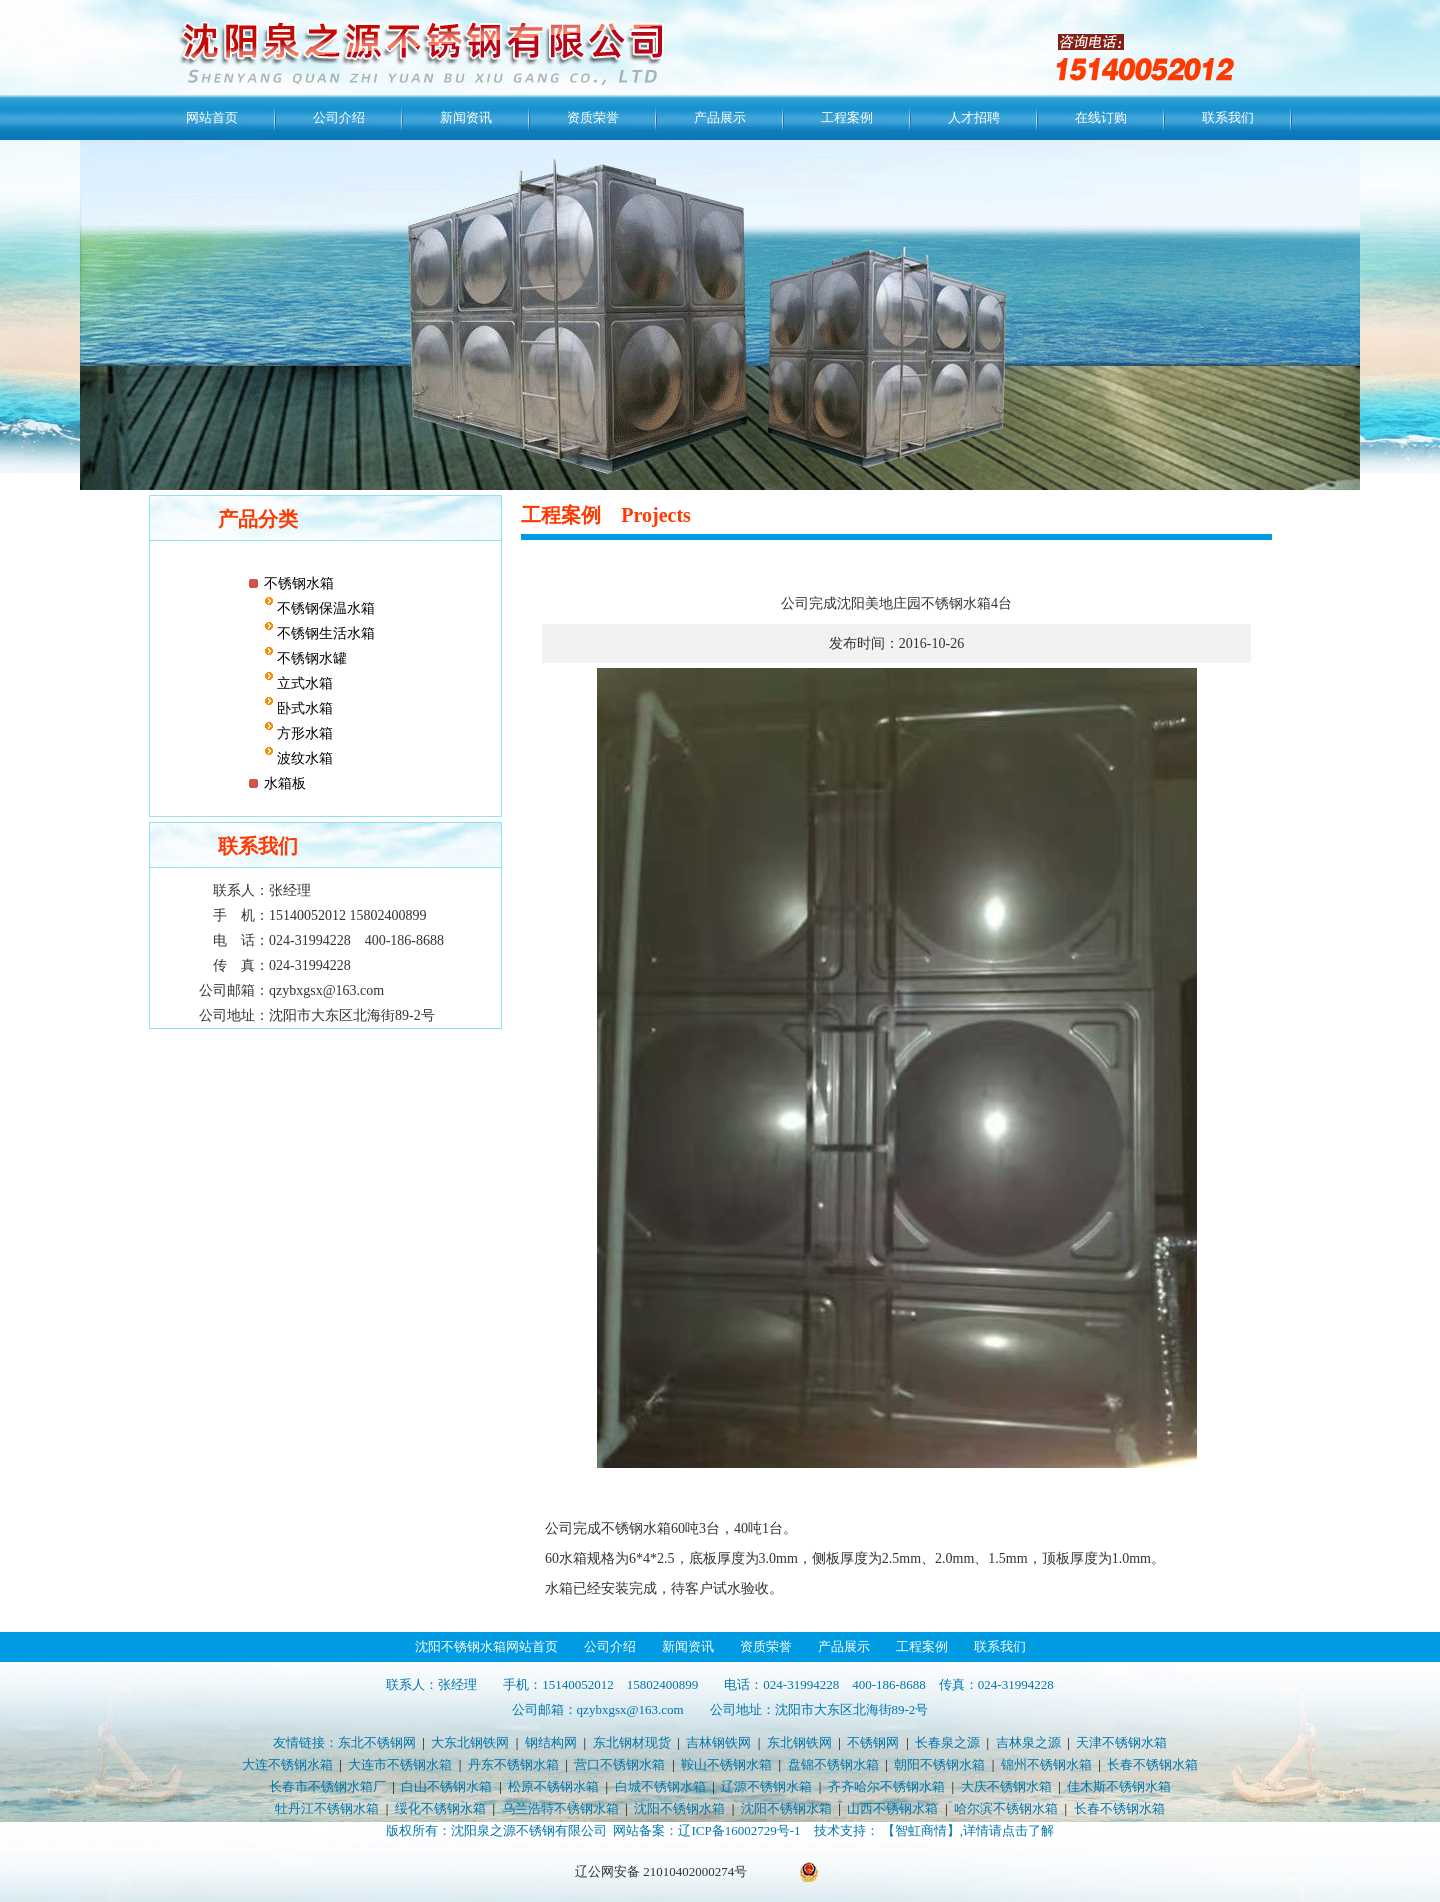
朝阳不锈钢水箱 (939, 1764)
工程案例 (847, 117)
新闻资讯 (466, 117)
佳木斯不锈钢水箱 (1119, 1786)
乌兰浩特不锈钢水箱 (560, 1808)
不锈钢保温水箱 (325, 608)
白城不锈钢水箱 (660, 1786)
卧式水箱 (304, 708)
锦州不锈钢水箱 (1046, 1764)
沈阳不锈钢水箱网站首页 (486, 1646)
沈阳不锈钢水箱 (679, 1808)
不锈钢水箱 (299, 583)
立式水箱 (304, 683)
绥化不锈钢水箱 (440, 1808)
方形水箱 (304, 733)
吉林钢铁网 (718, 1742)
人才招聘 (974, 117)
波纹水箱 (304, 758)
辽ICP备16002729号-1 (739, 1830)
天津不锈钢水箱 (1121, 1742)
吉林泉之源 (1028, 1742)
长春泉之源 (947, 1742)
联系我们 (1228, 117)
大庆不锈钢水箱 (1006, 1786)
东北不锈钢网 (377, 1742)
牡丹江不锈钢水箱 (327, 1808)
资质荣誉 (593, 117)
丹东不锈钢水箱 (513, 1764)
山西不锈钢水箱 (892, 1808)
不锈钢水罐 (311, 658)
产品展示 (720, 117)
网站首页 (212, 117)
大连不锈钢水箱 (287, 1764)
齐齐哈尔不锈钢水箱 (886, 1786)
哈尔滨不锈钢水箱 (1006, 1808)
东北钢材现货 (632, 1742)
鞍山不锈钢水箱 (726, 1764)
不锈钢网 (873, 1742)
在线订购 (1101, 117)
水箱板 (285, 783)
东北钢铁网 (799, 1742)
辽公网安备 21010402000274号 (661, 1871)
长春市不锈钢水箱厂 (327, 1786)
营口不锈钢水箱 (619, 1764)
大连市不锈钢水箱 (400, 1764)
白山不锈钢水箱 (446, 1786)
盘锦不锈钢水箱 (833, 1764)
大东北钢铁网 (470, 1742)
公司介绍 (339, 117)
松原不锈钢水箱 (553, 1786)
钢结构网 (551, 1742)
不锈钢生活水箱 (325, 633)
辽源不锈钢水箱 (766, 1786)
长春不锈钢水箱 (1152, 1764)
